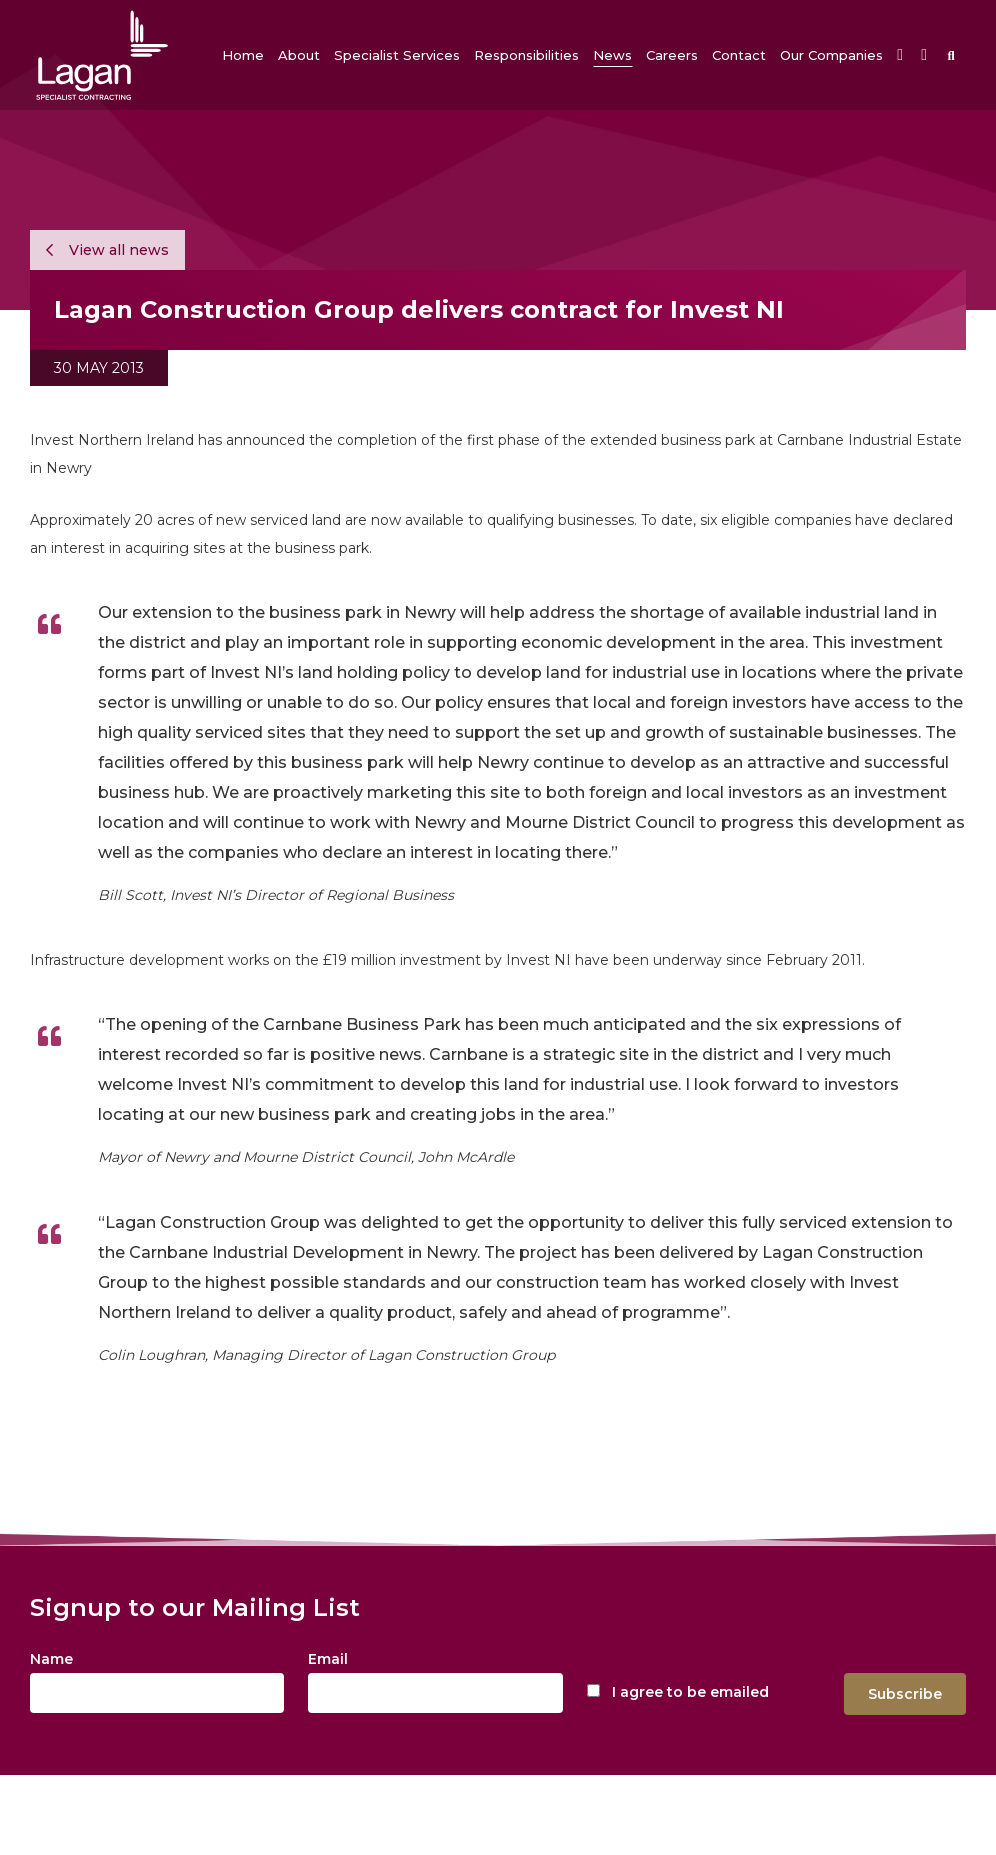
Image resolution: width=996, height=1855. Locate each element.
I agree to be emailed (690, 1692)
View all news (107, 250)
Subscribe (905, 1694)
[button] (299, 55)
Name (51, 1659)
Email (328, 1659)
